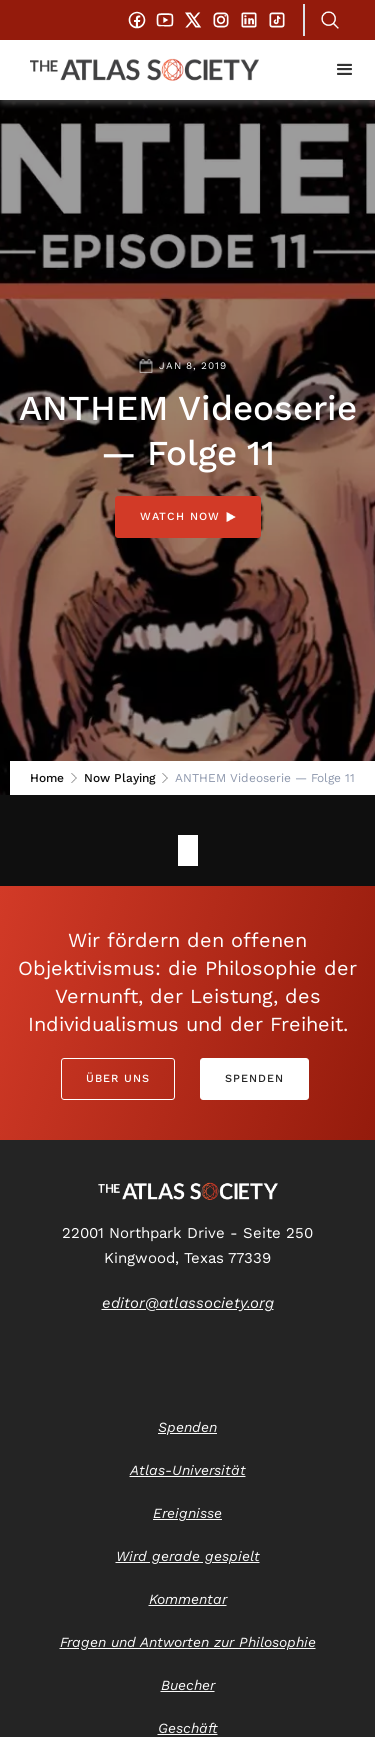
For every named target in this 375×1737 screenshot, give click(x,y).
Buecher (188, 1685)
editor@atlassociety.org (188, 1303)
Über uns (118, 1078)
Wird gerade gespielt (188, 1556)
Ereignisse (187, 1513)
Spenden (254, 1078)
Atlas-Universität (188, 1470)
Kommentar (188, 1599)
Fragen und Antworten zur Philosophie (188, 1642)
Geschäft (188, 1728)
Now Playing (119, 778)
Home (47, 778)
